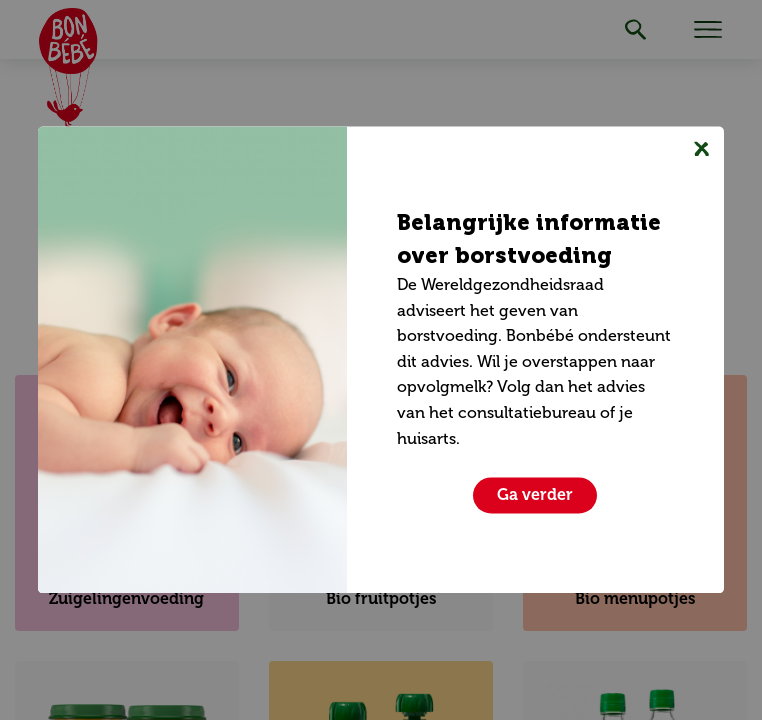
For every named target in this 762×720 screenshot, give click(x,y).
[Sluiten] (701, 148)
